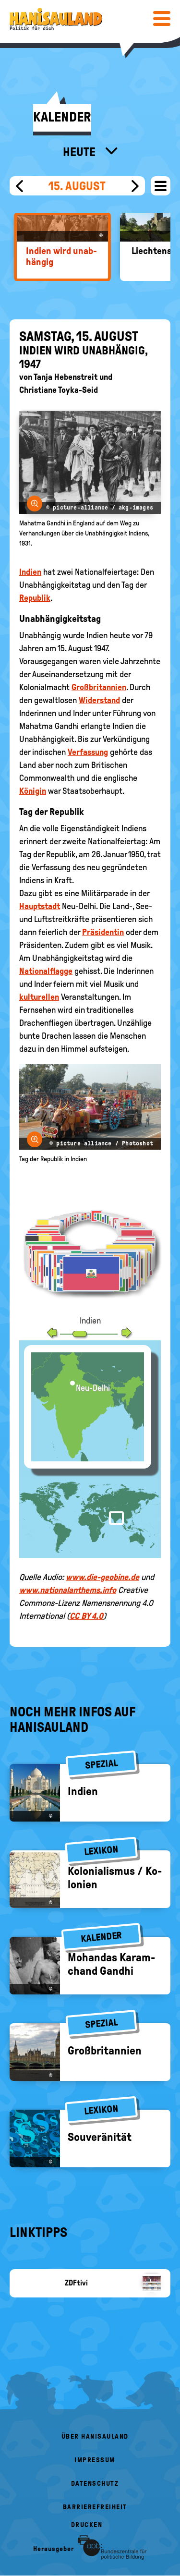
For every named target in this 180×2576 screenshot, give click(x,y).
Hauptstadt (39, 906)
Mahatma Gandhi (49, 726)
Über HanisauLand (95, 2436)
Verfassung (88, 752)
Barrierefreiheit (95, 2507)
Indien (30, 572)
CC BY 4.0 (86, 1616)
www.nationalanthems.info (67, 1590)
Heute (80, 152)
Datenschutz (95, 2483)
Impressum (94, 2460)
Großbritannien (99, 687)
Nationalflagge (45, 971)
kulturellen (39, 997)
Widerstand (99, 700)
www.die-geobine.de (102, 1577)
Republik (34, 598)
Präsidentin (103, 932)
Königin (32, 791)
